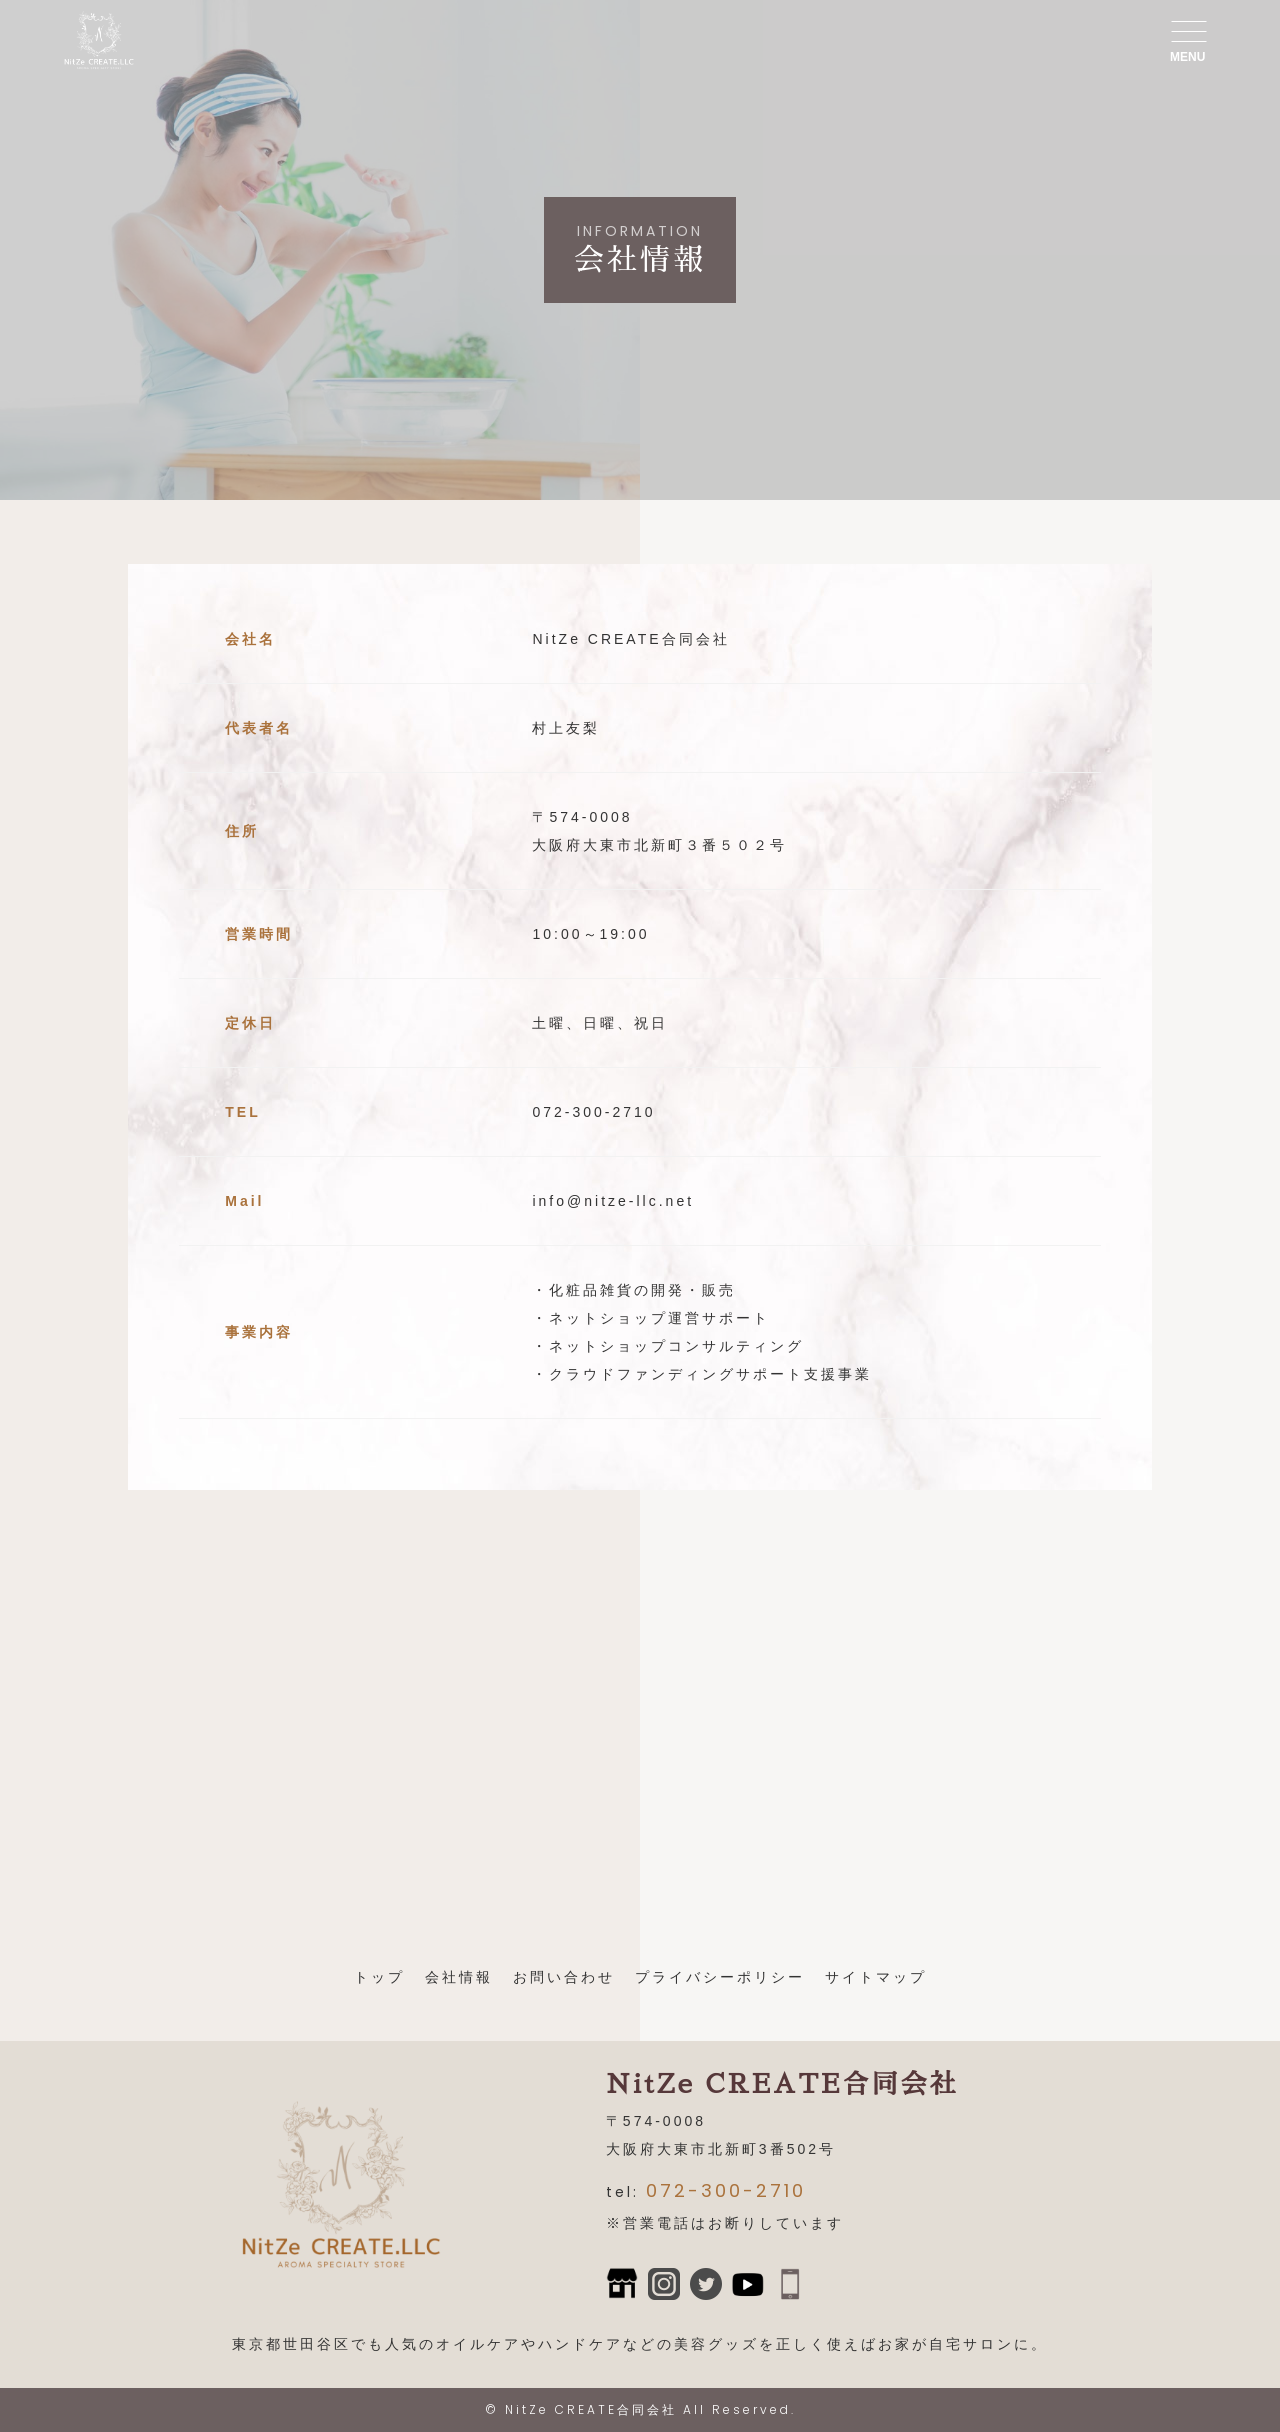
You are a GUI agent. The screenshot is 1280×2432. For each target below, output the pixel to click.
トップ (379, 1977)
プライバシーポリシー (720, 1977)
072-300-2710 (726, 2190)
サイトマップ (876, 1977)
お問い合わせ (564, 1977)
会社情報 (459, 1977)
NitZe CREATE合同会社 (591, 2409)
